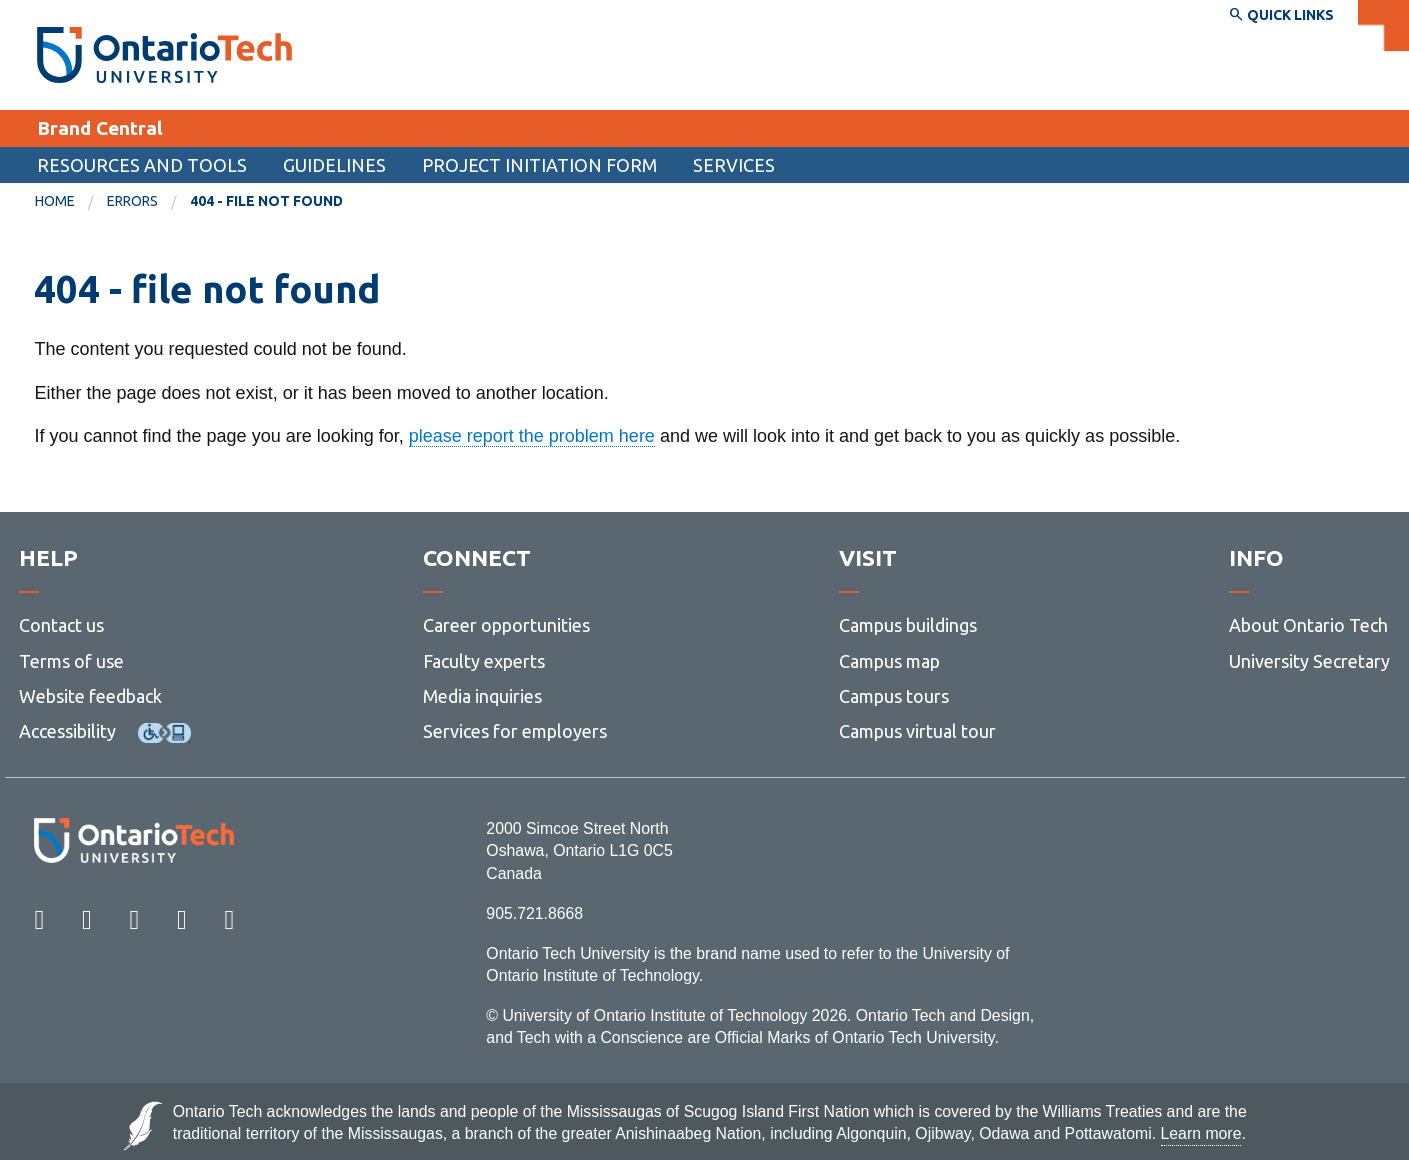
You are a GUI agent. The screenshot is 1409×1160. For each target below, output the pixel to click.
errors (132, 201)
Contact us (61, 626)
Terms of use (71, 661)
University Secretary (1309, 661)
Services (734, 165)
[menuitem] (71, 202)
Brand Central (100, 128)
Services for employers (515, 731)
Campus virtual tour (917, 731)
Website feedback (90, 696)
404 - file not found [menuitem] (266, 201)
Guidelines (334, 165)
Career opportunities (506, 626)
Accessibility (67, 731)
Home (55, 201)
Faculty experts (484, 661)
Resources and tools (142, 165)
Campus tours (894, 696)
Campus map (889, 661)
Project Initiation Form (539, 165)
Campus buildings (908, 626)
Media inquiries (482, 696)
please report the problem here (532, 436)
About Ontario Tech (1308, 626)
